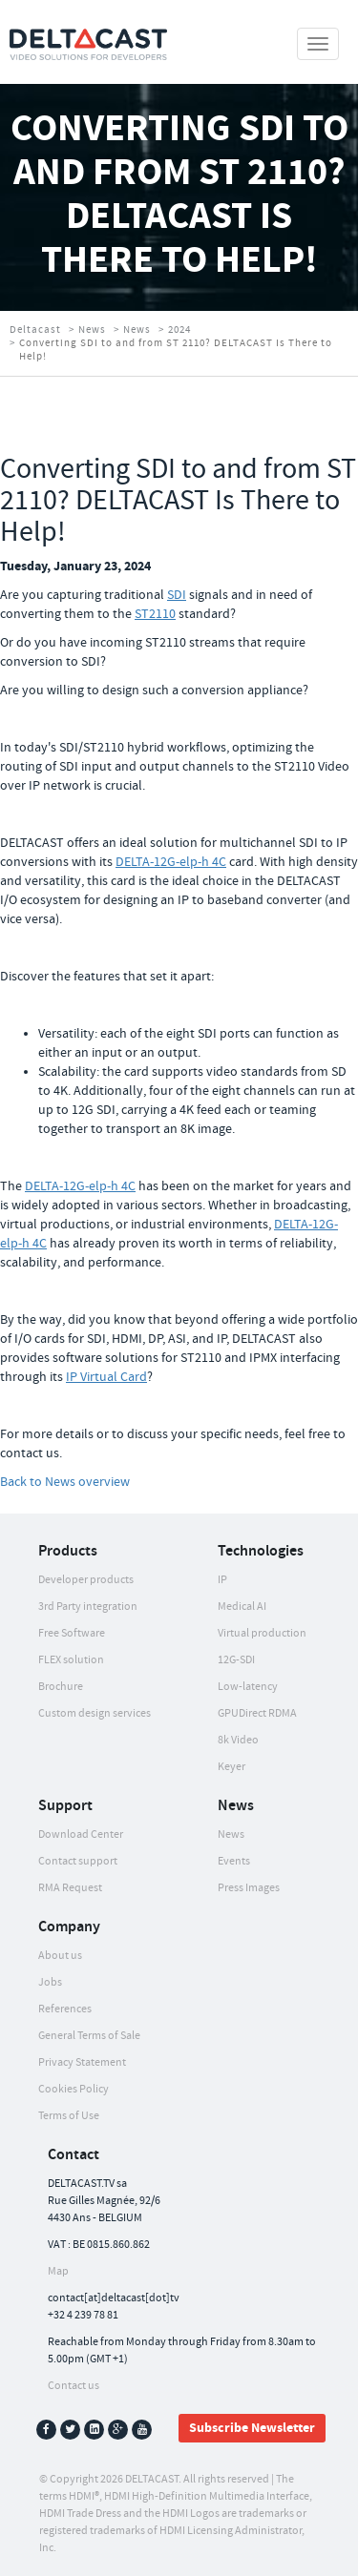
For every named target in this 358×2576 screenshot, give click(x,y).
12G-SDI (236, 1660)
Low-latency (248, 1687)
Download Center (80, 1834)
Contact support (77, 1861)
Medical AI (242, 1606)
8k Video (238, 1740)
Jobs (50, 1982)
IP (222, 1580)
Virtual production (262, 1633)
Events (234, 1861)
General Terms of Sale (89, 2036)
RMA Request (70, 1888)
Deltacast (35, 330)
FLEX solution (71, 1660)
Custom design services (94, 1713)
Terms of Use (68, 2116)
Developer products (86, 1580)
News (92, 330)
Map (58, 2271)
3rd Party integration (87, 1606)
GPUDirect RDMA (257, 1713)
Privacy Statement (82, 2062)
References (65, 2009)
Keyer (231, 1767)
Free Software (71, 1633)
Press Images (249, 1888)
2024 (179, 330)
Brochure (60, 1687)
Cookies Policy (73, 2089)
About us (60, 1955)
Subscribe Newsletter (252, 2428)
